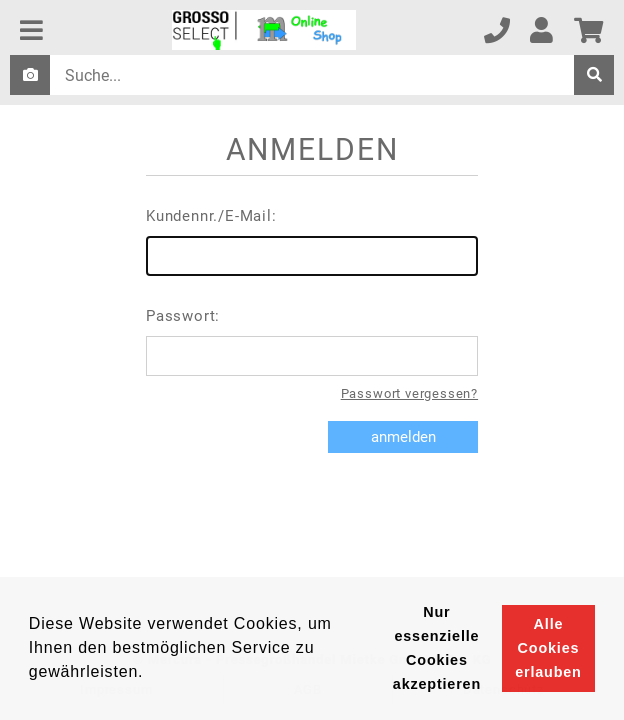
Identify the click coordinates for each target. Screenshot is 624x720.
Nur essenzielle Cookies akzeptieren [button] (437, 648)
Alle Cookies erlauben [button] (548, 648)
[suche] (594, 75)
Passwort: (312, 341)
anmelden (403, 437)
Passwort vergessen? (409, 393)
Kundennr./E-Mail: (312, 241)
